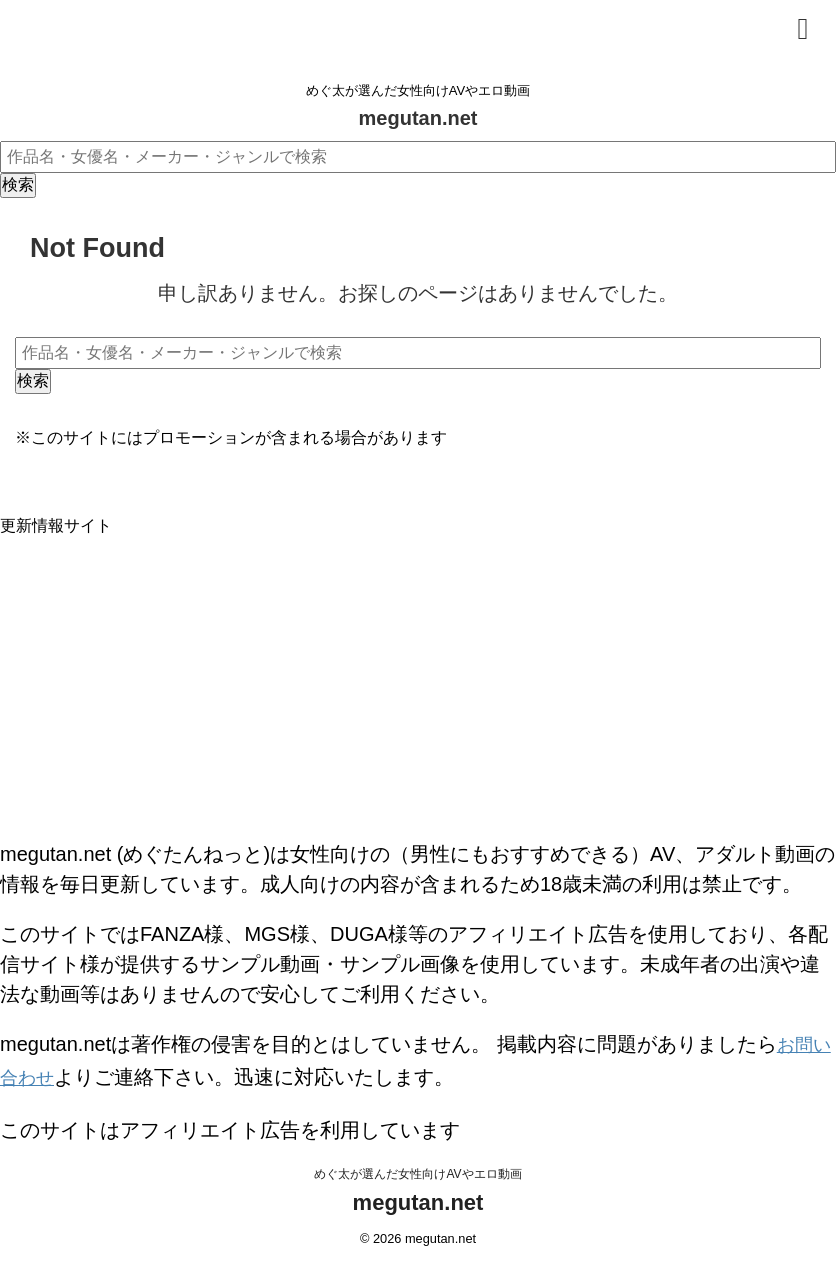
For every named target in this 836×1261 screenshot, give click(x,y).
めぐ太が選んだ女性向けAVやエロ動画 (417, 1168)
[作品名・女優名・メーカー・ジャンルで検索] (418, 157)
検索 (18, 184)
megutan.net (418, 118)
